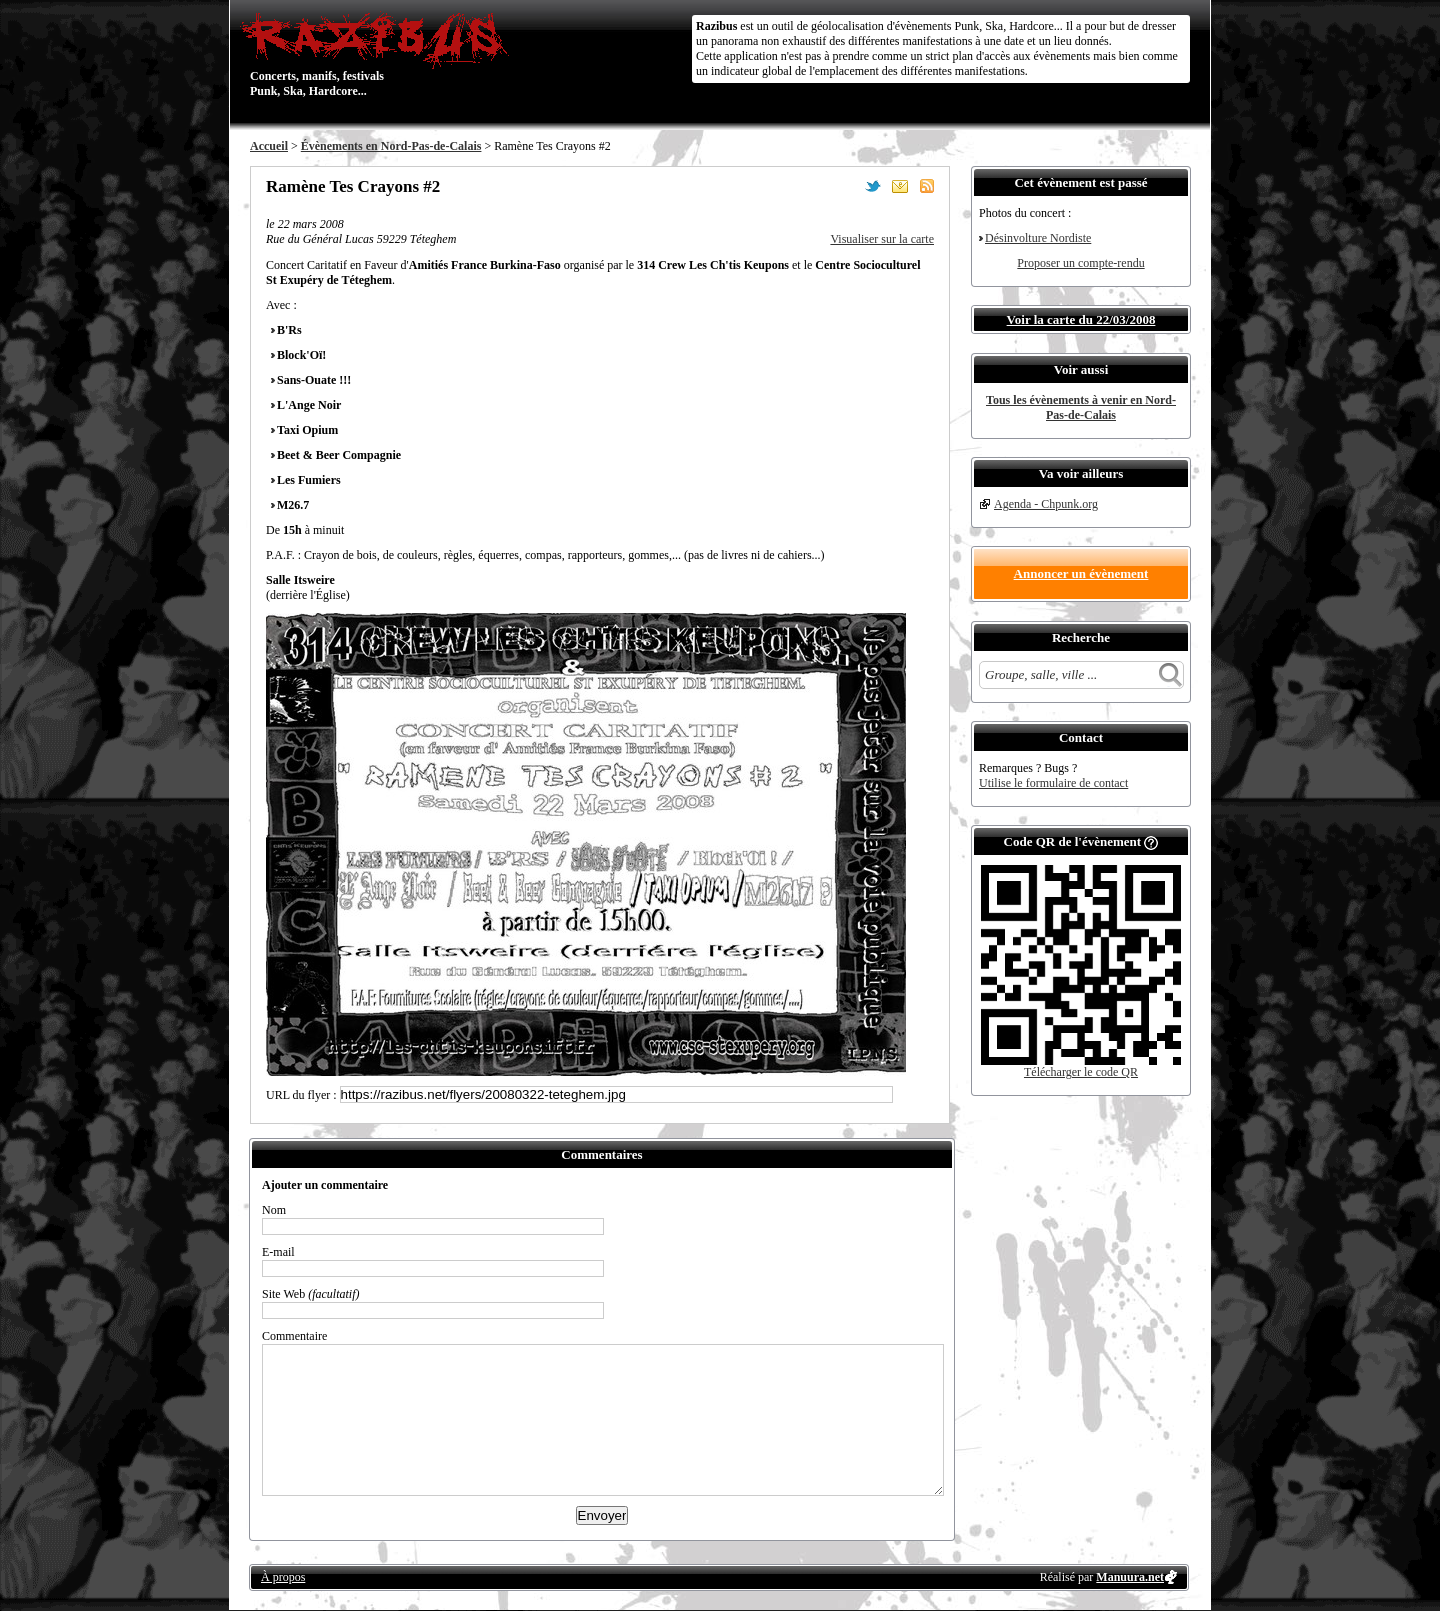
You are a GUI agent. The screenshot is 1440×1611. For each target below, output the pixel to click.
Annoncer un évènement (1081, 573)
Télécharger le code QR (1081, 1072)
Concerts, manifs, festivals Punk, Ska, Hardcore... (379, 54)
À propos (283, 1577)
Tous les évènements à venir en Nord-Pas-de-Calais (1081, 407)
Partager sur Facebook (846, 186)
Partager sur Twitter (873, 186)
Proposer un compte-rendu (1080, 263)
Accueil (269, 146)
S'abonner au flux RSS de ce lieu (927, 186)
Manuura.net (1130, 1577)
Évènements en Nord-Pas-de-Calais (391, 146)
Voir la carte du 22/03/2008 (1081, 319)
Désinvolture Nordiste (1038, 238)
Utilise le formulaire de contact (1053, 783)
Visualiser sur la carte (882, 239)
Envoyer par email (900, 186)
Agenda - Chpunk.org (1046, 504)
